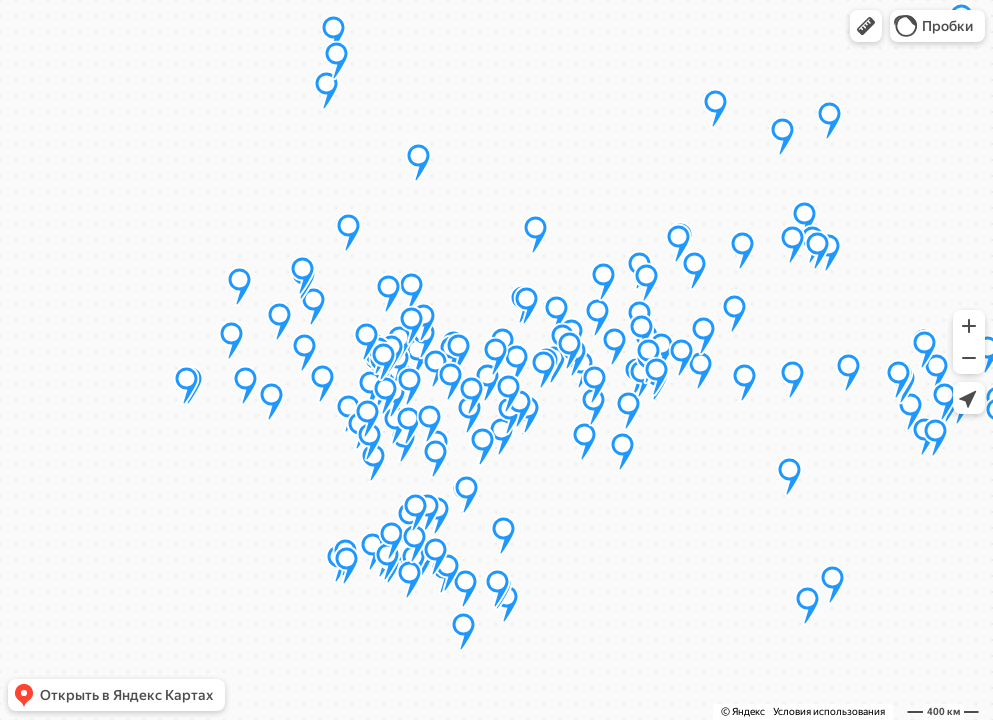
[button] (866, 26)
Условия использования (829, 711)
